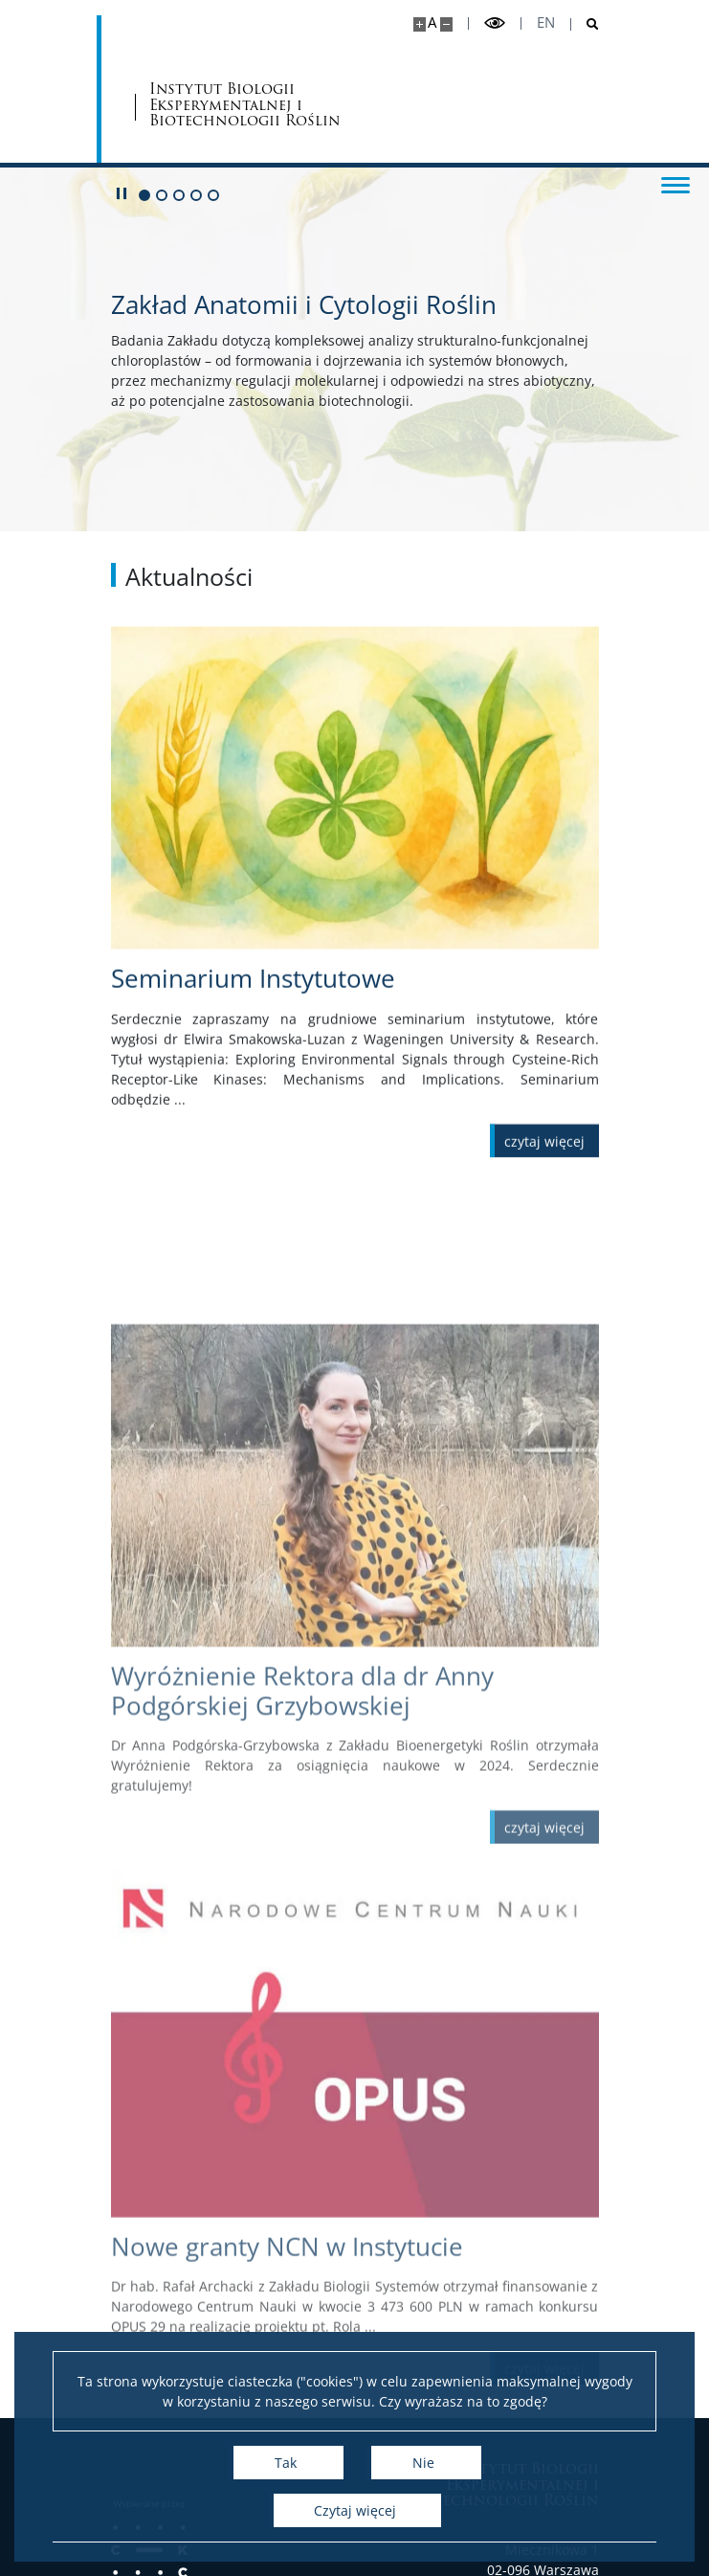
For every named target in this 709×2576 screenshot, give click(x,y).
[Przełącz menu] (675, 184)
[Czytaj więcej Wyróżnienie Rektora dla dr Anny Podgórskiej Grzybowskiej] (544, 1956)
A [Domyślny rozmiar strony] (432, 22)
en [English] (546, 22)
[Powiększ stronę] (419, 24)
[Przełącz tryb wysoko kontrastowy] (495, 23)
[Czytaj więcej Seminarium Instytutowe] (544, 1160)
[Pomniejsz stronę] (446, 24)
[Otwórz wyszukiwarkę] (585, 24)
